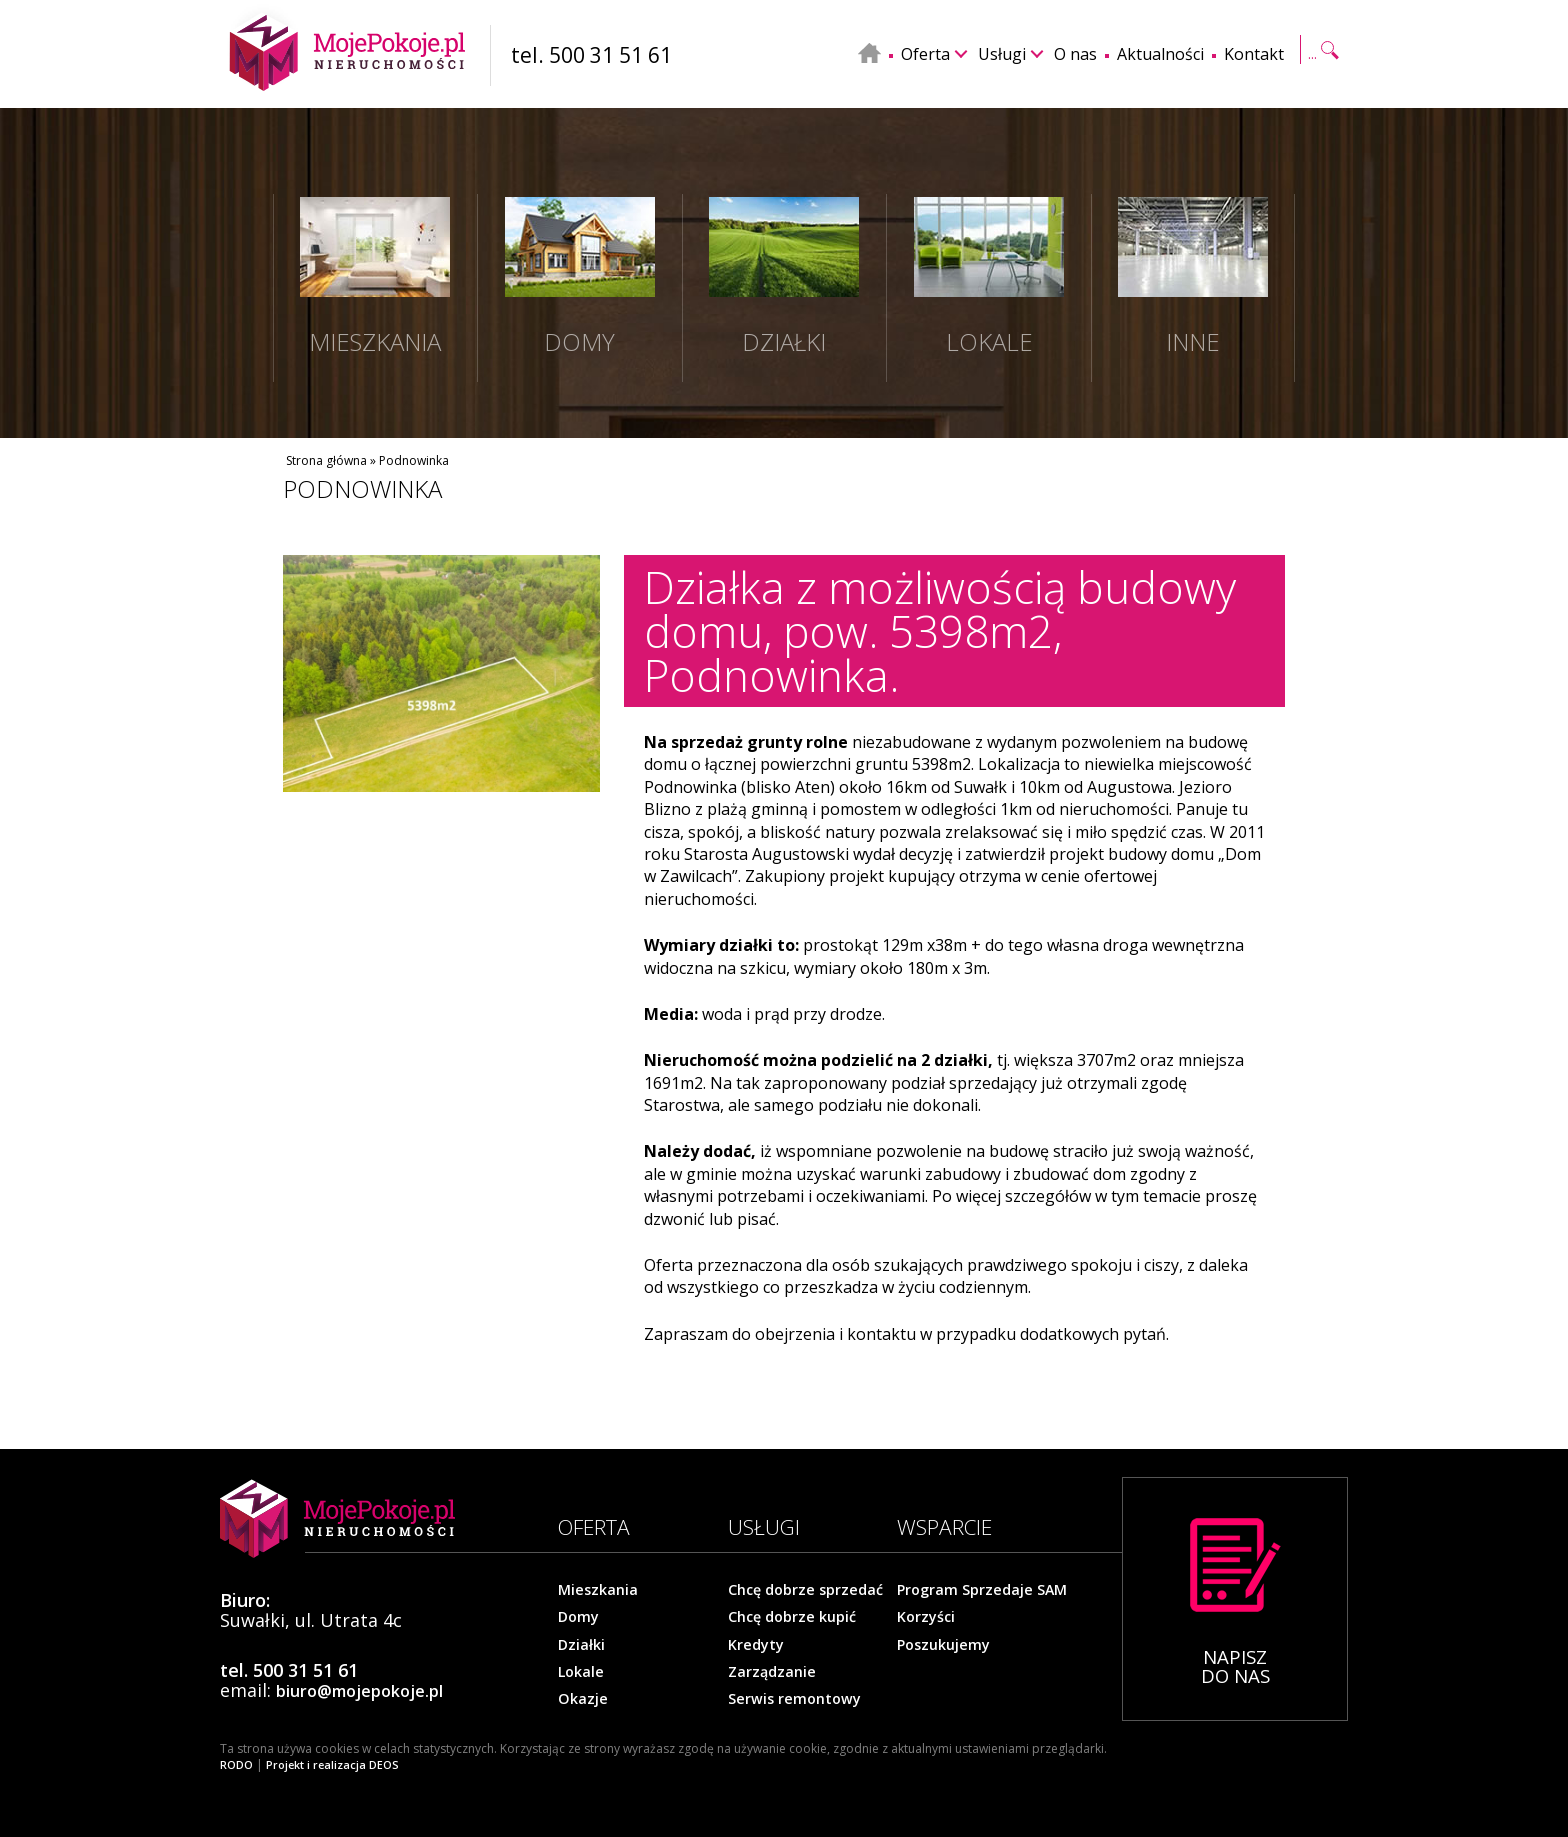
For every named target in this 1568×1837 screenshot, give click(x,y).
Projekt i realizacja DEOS (330, 1765)
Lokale (580, 1671)
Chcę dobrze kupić (791, 1617)
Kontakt (1254, 54)
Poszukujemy (943, 1644)
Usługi (1002, 54)
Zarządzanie (771, 1671)
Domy (578, 1617)
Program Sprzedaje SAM (981, 1590)
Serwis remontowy (792, 1698)
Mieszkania (597, 1590)
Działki (581, 1644)
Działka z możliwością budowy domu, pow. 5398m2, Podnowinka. (940, 631)
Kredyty (755, 1644)
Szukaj (1322, 52)
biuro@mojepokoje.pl (358, 1692)
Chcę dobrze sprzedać (804, 1590)
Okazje (582, 1698)
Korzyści (926, 1617)
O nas (1075, 54)
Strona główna (326, 460)
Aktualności (1160, 54)
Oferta (925, 54)
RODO (236, 1765)
